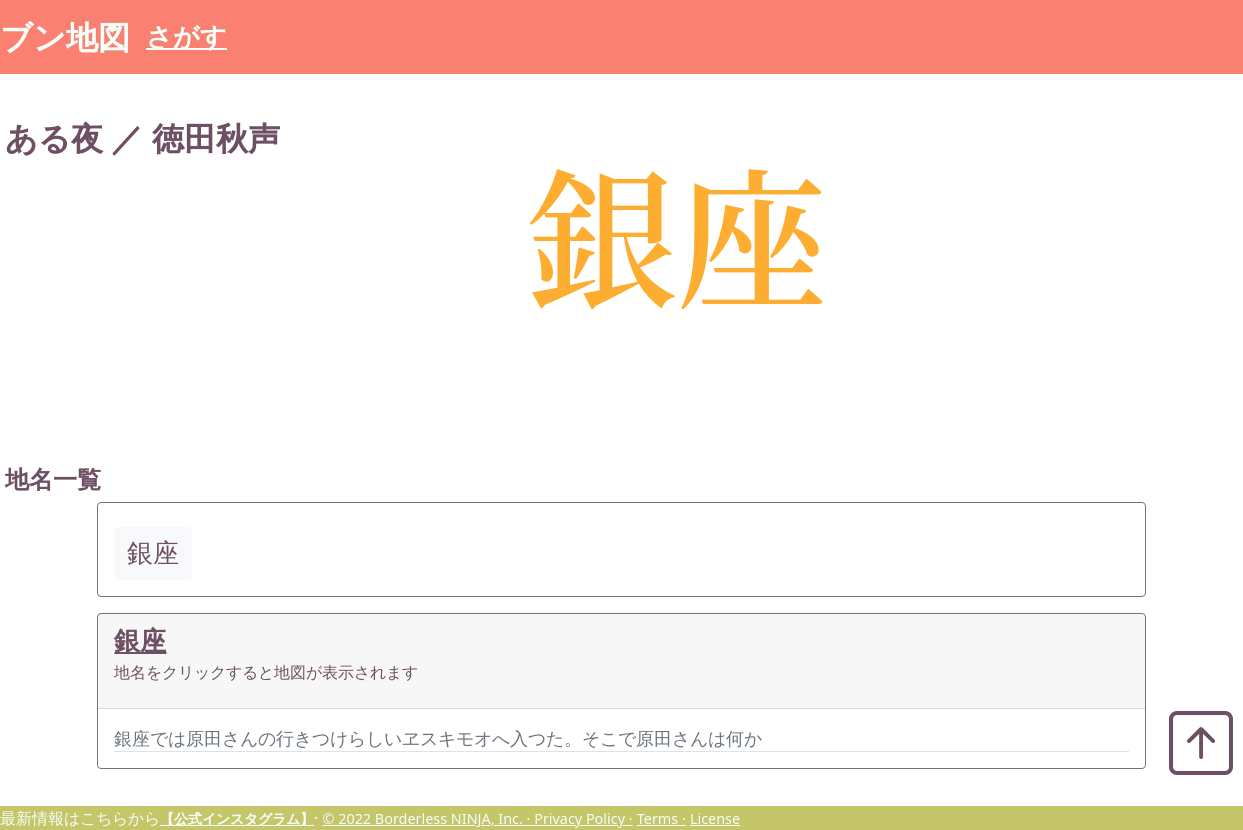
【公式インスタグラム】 (237, 818)
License (715, 818)
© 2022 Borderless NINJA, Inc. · (428, 818)
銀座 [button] (153, 552)
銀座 (140, 640)
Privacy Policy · (583, 818)
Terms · (661, 818)
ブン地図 (65, 36)
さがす (186, 36)
